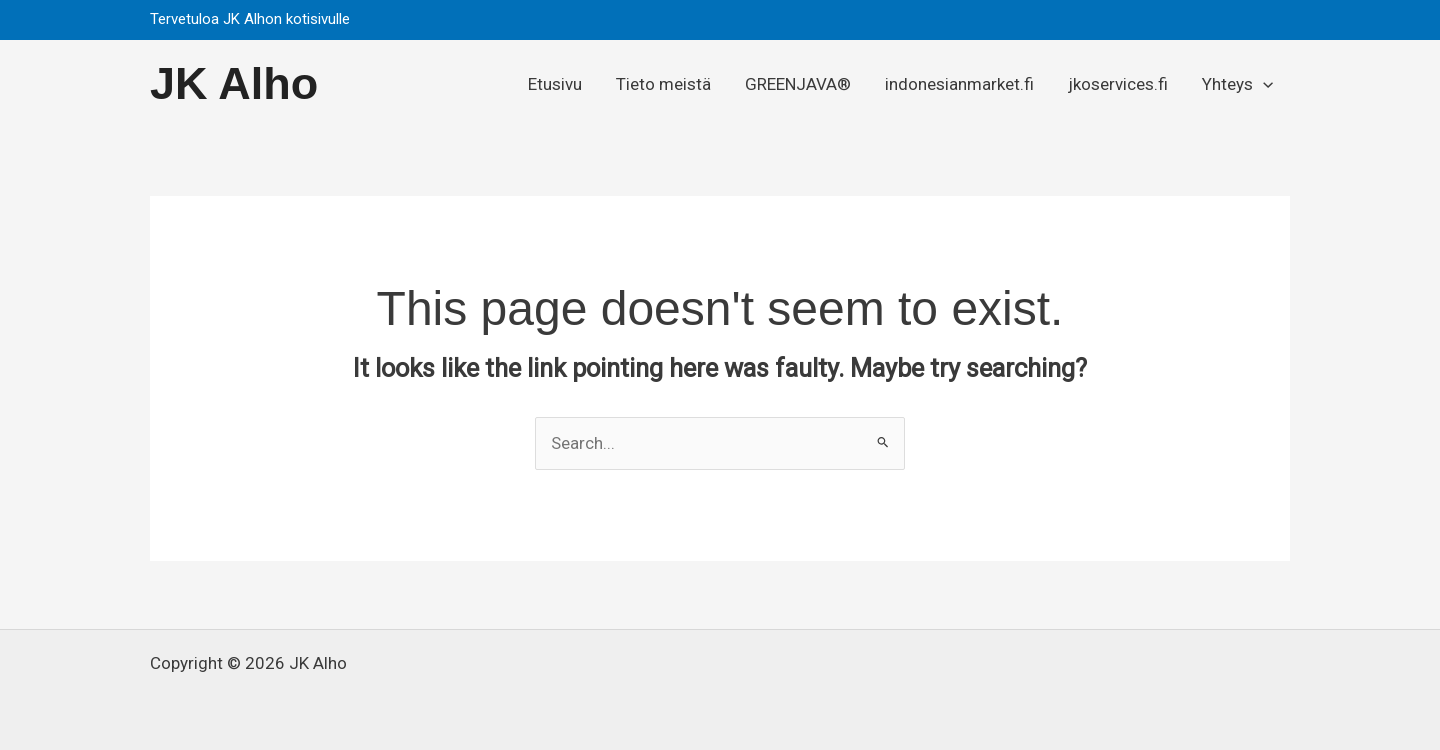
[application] (1263, 84)
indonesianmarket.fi (959, 84)
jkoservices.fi (1118, 84)
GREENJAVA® (798, 84)
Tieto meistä (663, 84)
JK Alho (234, 83)
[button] (1270, 20)
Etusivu (555, 84)
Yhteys (1237, 84)
